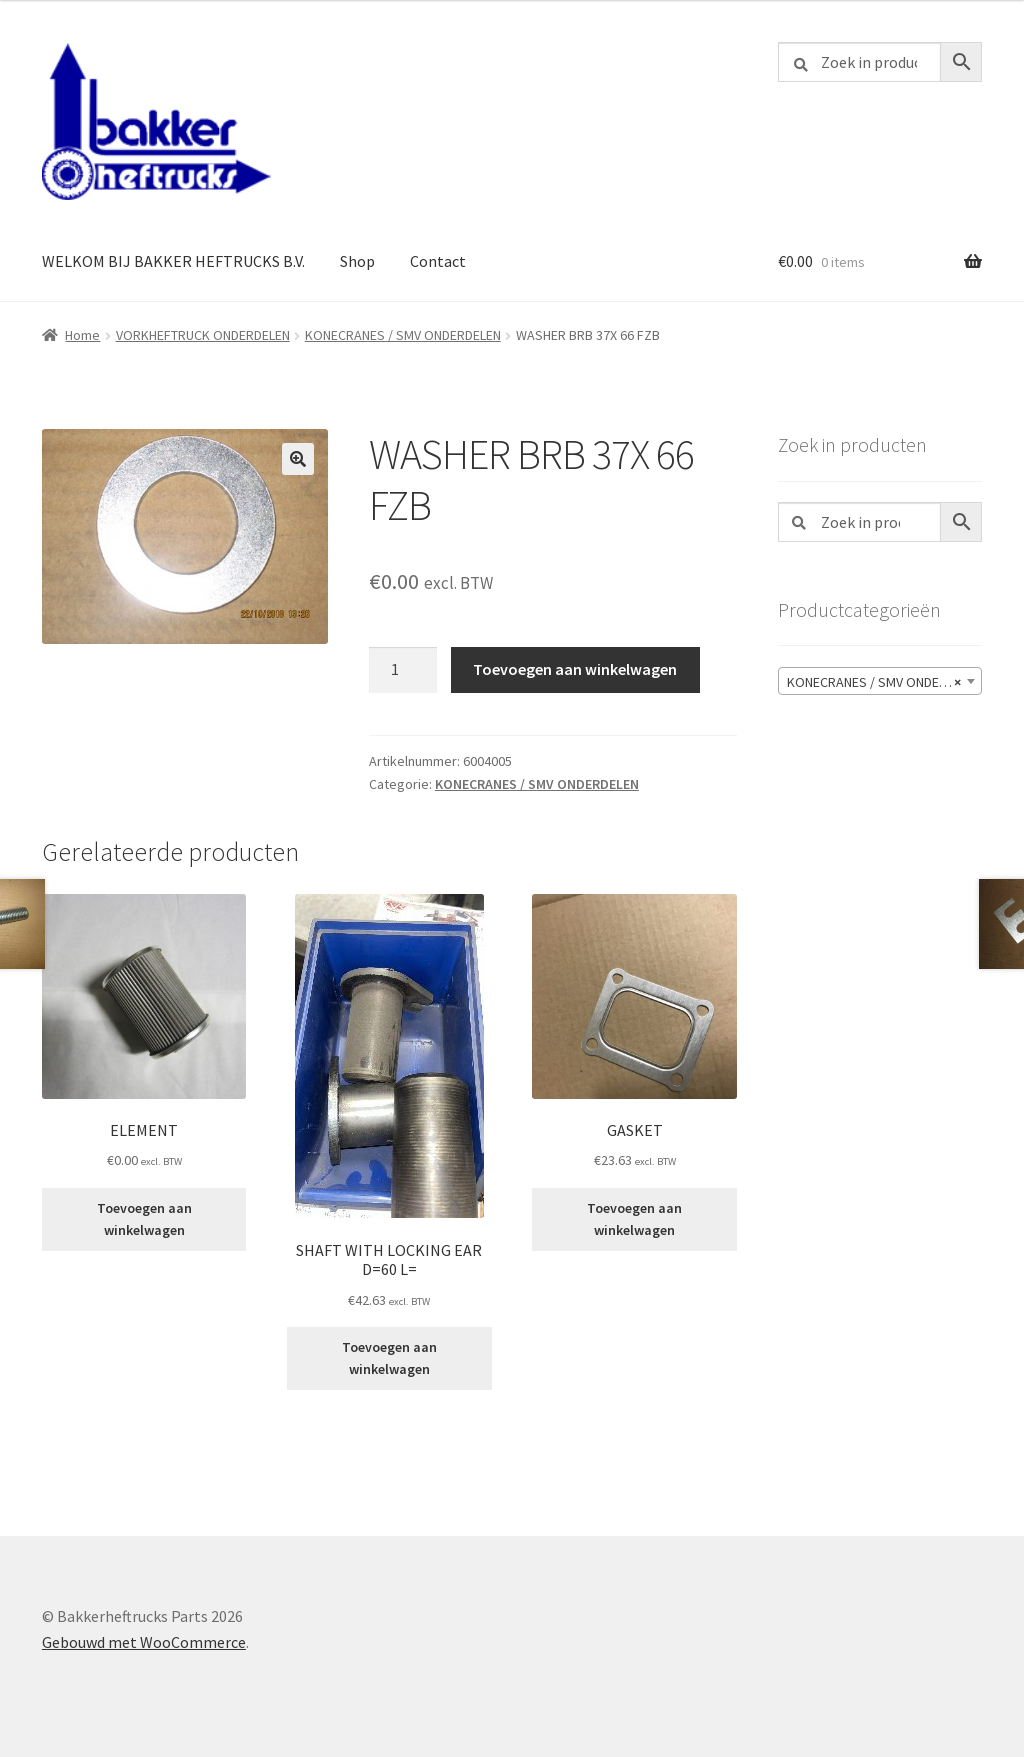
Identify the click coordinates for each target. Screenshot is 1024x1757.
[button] (298, 459)
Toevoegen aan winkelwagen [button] (144, 1219)
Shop (357, 261)
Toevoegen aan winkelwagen (575, 669)
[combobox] (880, 681)
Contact (438, 261)
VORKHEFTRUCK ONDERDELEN (203, 335)
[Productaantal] (403, 670)
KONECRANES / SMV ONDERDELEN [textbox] (884, 682)
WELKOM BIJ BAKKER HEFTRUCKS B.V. (173, 261)
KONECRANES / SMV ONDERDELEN (403, 335)
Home (82, 335)
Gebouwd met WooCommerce (144, 1642)
